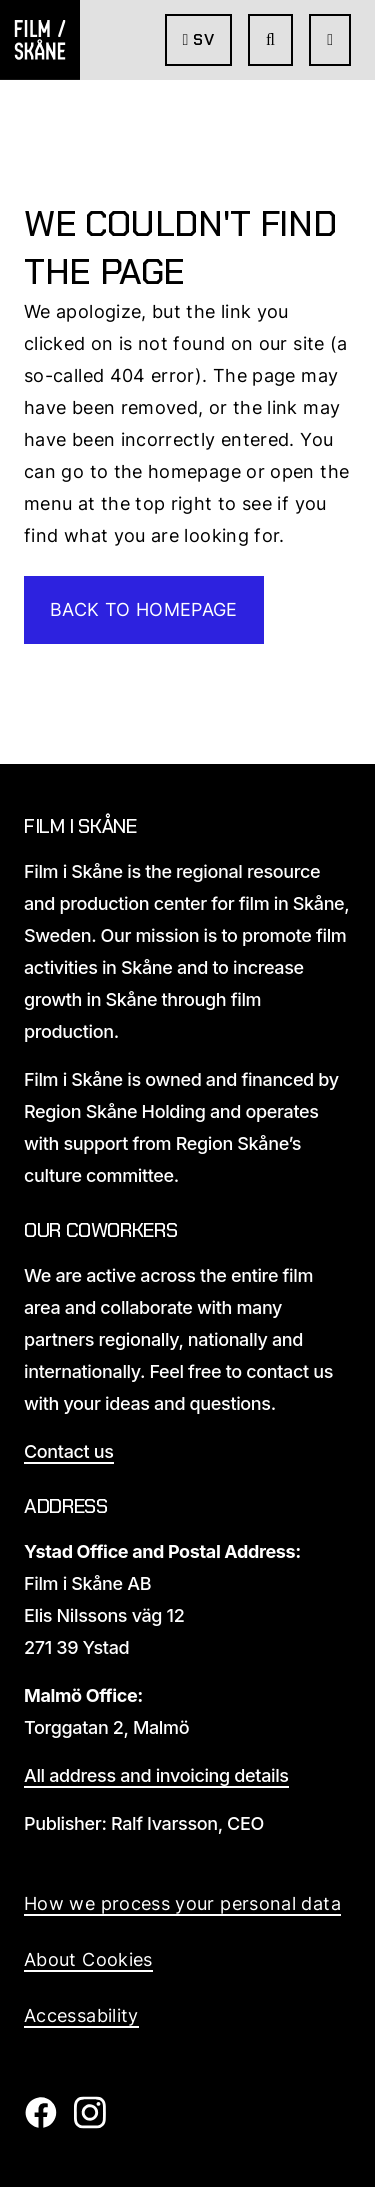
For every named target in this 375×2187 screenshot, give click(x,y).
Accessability (81, 2015)
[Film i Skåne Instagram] (89, 2122)
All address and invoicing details (156, 1775)
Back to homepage (144, 609)
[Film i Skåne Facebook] (40, 2122)
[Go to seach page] (270, 40)
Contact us (69, 1451)
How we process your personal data (182, 1903)
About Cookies (88, 1959)
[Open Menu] (330, 40)
